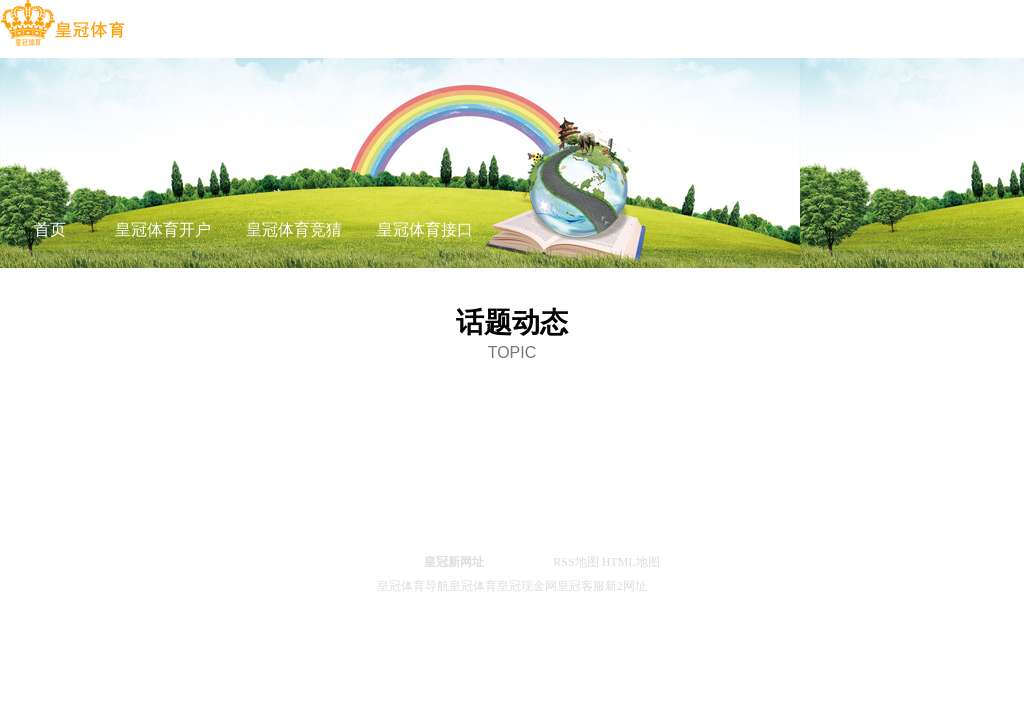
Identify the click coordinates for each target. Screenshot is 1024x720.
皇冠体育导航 (413, 586)
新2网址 (626, 586)
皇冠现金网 (527, 586)
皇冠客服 (581, 586)
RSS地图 (575, 562)
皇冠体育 (473, 586)
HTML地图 (631, 562)
